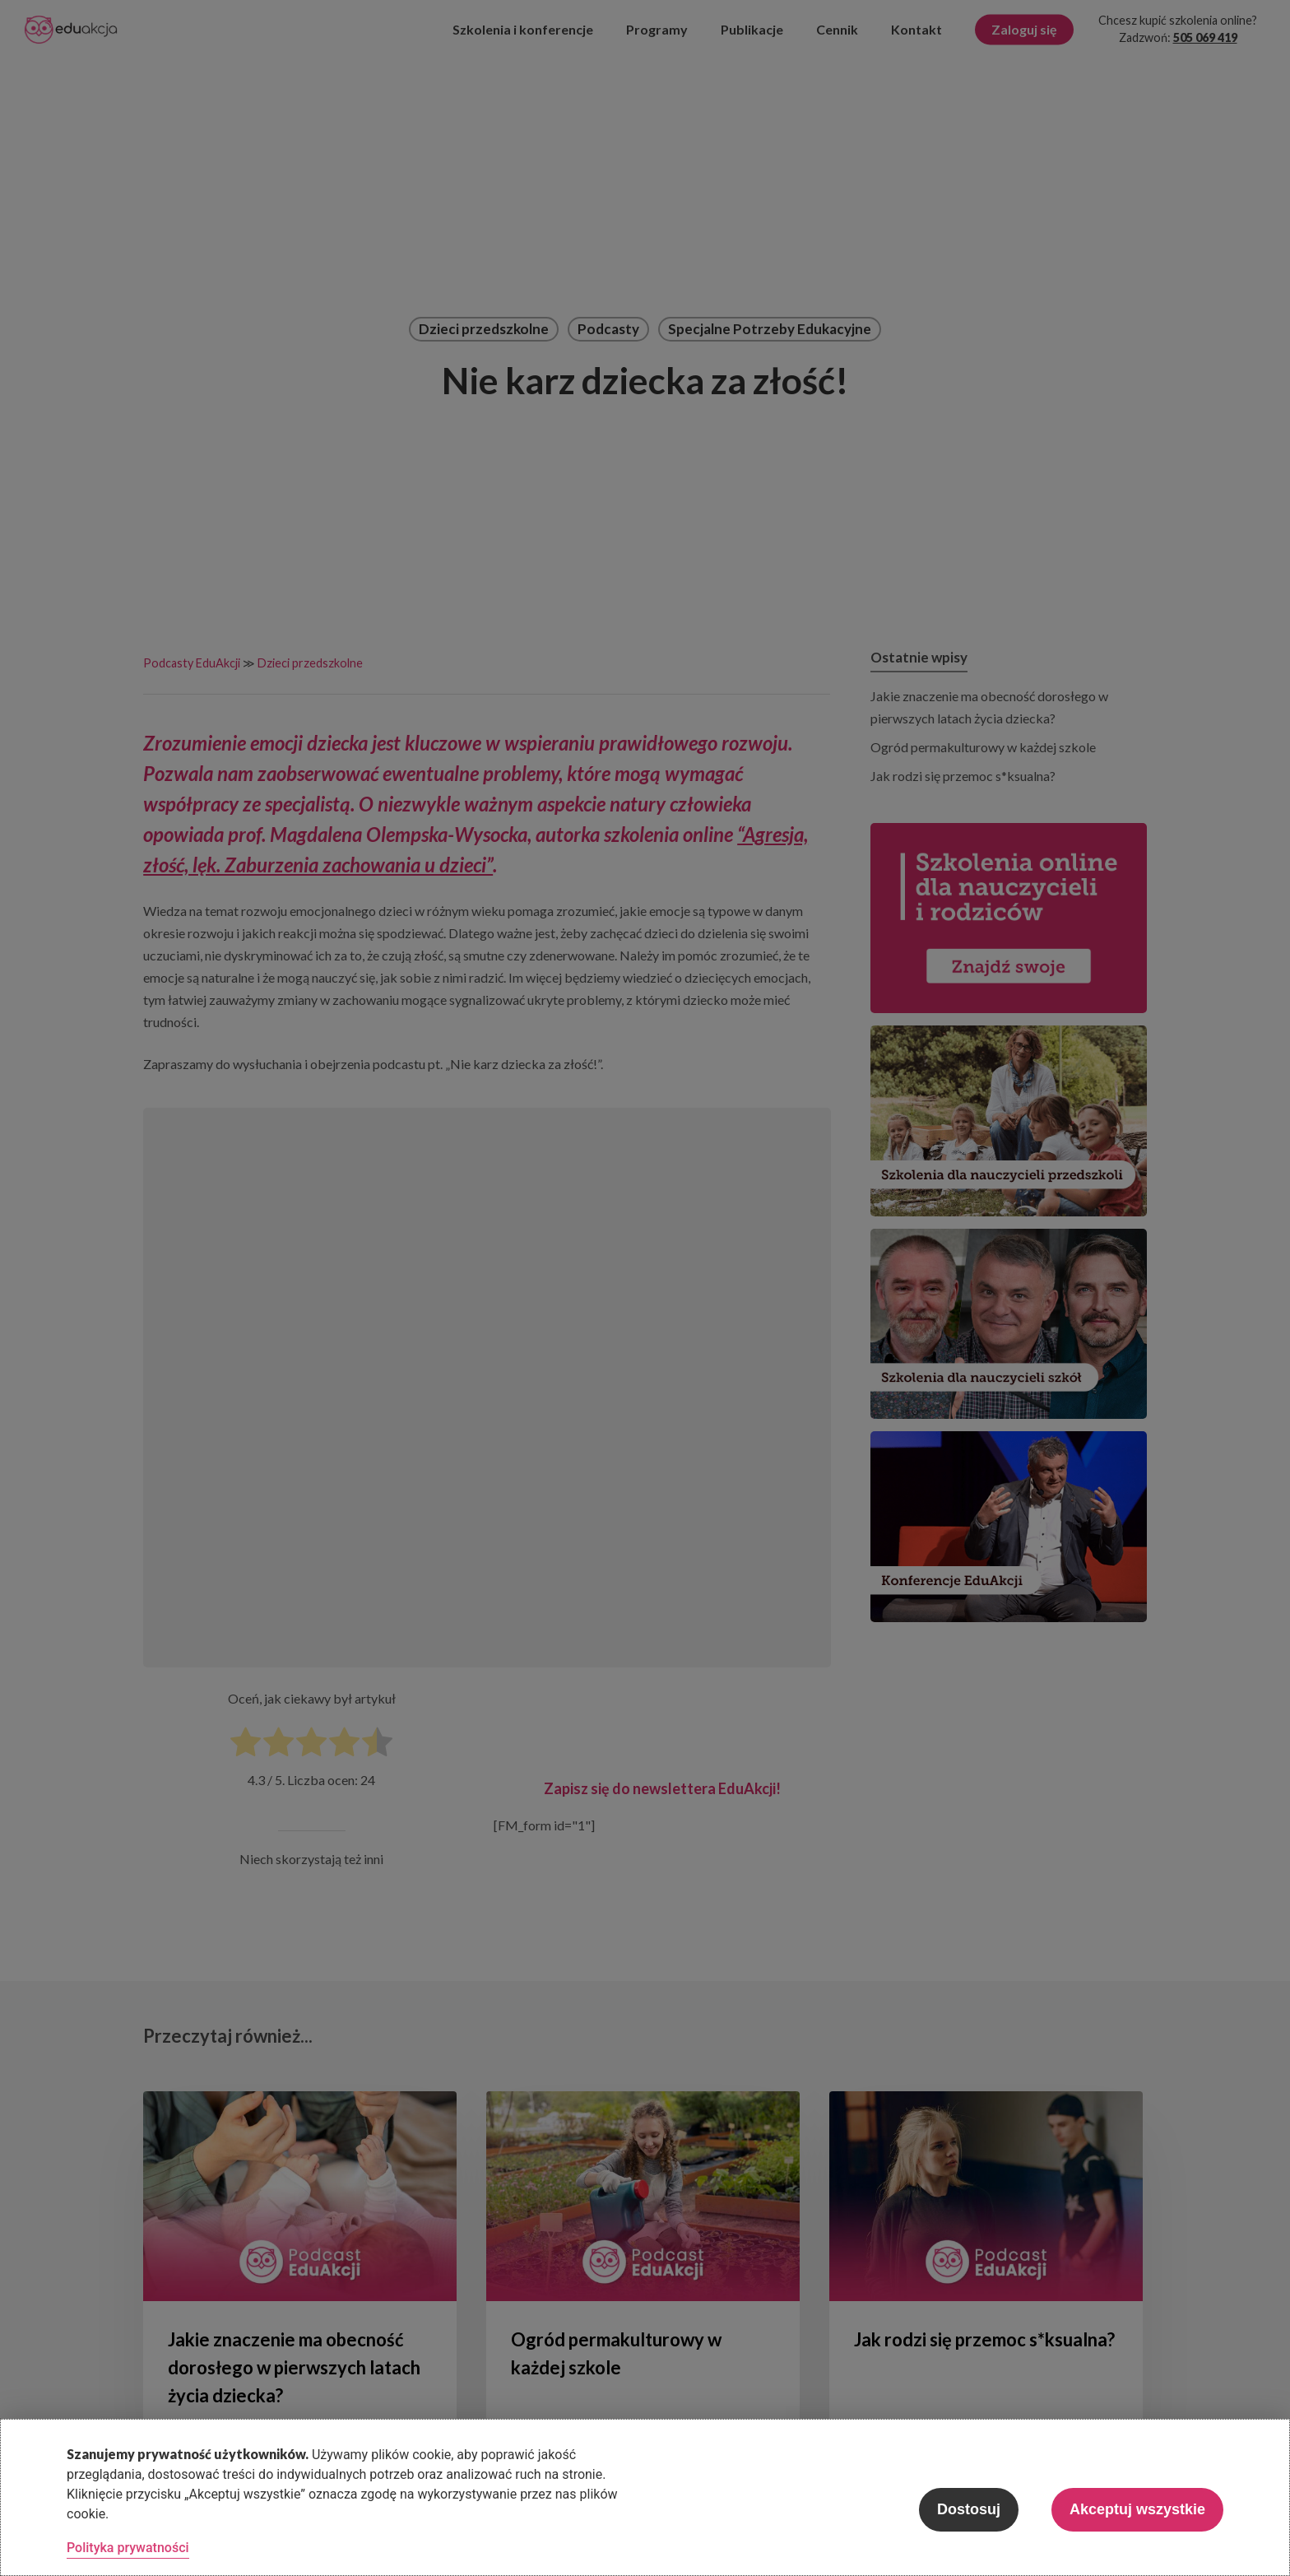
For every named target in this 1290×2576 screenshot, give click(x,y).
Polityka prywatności (128, 2547)
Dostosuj (968, 2509)
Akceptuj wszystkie (1137, 2509)
